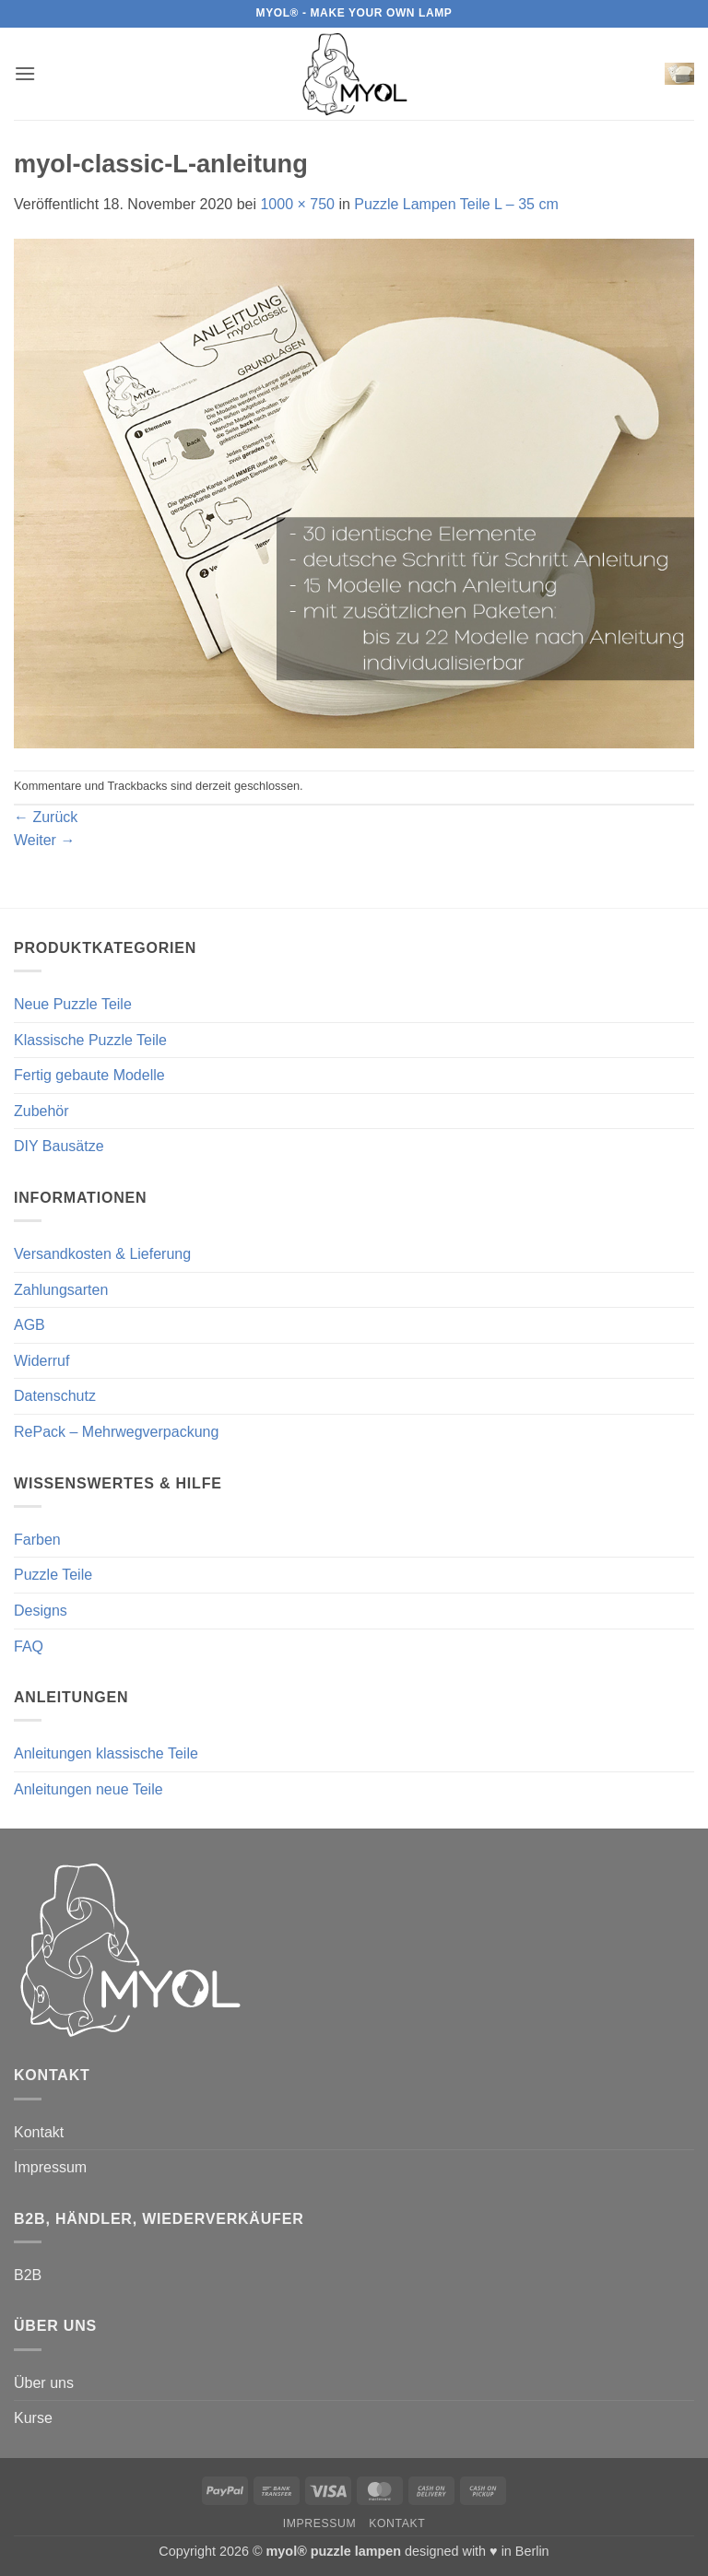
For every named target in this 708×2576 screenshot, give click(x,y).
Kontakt (39, 2132)
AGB (29, 1325)
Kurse (33, 2418)
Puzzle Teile (53, 1574)
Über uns (44, 2383)
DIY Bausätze (59, 1146)
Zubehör (41, 1111)
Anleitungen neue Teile (88, 1789)
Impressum (50, 2167)
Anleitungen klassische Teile (106, 1753)
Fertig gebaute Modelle (89, 1075)
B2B (27, 2275)
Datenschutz (55, 1396)
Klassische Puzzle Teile (90, 1040)
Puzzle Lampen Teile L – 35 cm (456, 204)
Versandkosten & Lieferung (102, 1254)
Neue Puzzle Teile (73, 1004)
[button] (25, 73)
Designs (40, 1610)
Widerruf (41, 1361)
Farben (37, 1539)
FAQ (28, 1646)
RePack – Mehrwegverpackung (116, 1432)
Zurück (45, 817)
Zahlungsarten (61, 1290)
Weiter (44, 840)
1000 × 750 (297, 204)
